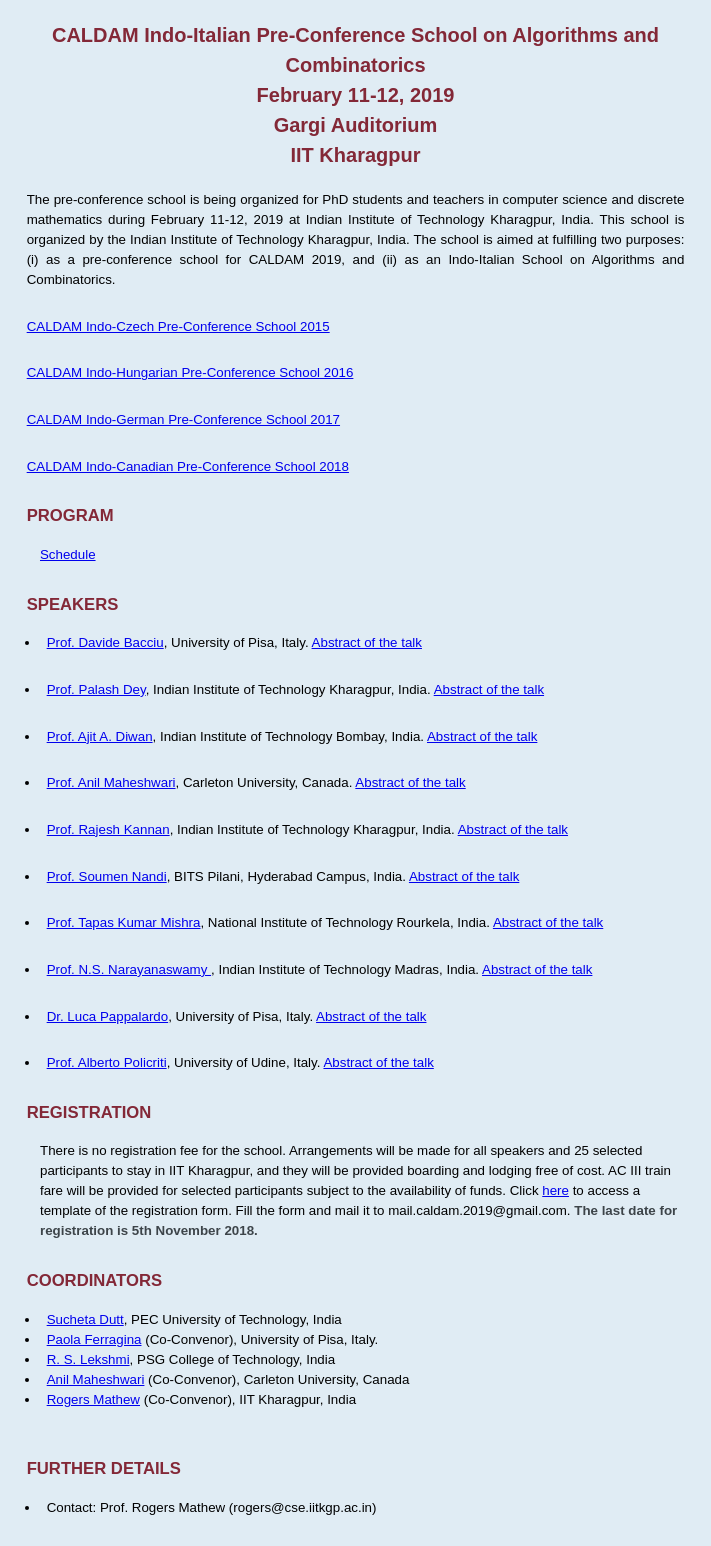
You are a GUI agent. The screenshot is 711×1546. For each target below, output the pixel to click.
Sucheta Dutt (85, 1319)
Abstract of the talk (367, 642)
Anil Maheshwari (96, 1379)
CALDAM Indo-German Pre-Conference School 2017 (183, 419)
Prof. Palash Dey (96, 689)
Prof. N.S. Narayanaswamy (129, 969)
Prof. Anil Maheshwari (111, 782)
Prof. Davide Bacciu (105, 642)
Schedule (68, 554)
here (555, 1190)
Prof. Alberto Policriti (107, 1062)
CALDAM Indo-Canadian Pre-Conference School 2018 (188, 466)
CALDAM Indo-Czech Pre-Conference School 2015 (178, 326)
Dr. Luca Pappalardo (108, 1016)
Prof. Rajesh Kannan (108, 829)
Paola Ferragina (94, 1339)
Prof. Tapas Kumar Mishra (124, 922)
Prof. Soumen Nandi (107, 876)
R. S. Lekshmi (88, 1359)
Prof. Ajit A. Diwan (100, 736)
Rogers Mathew (93, 1399)
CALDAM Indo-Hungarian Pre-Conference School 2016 (190, 372)
